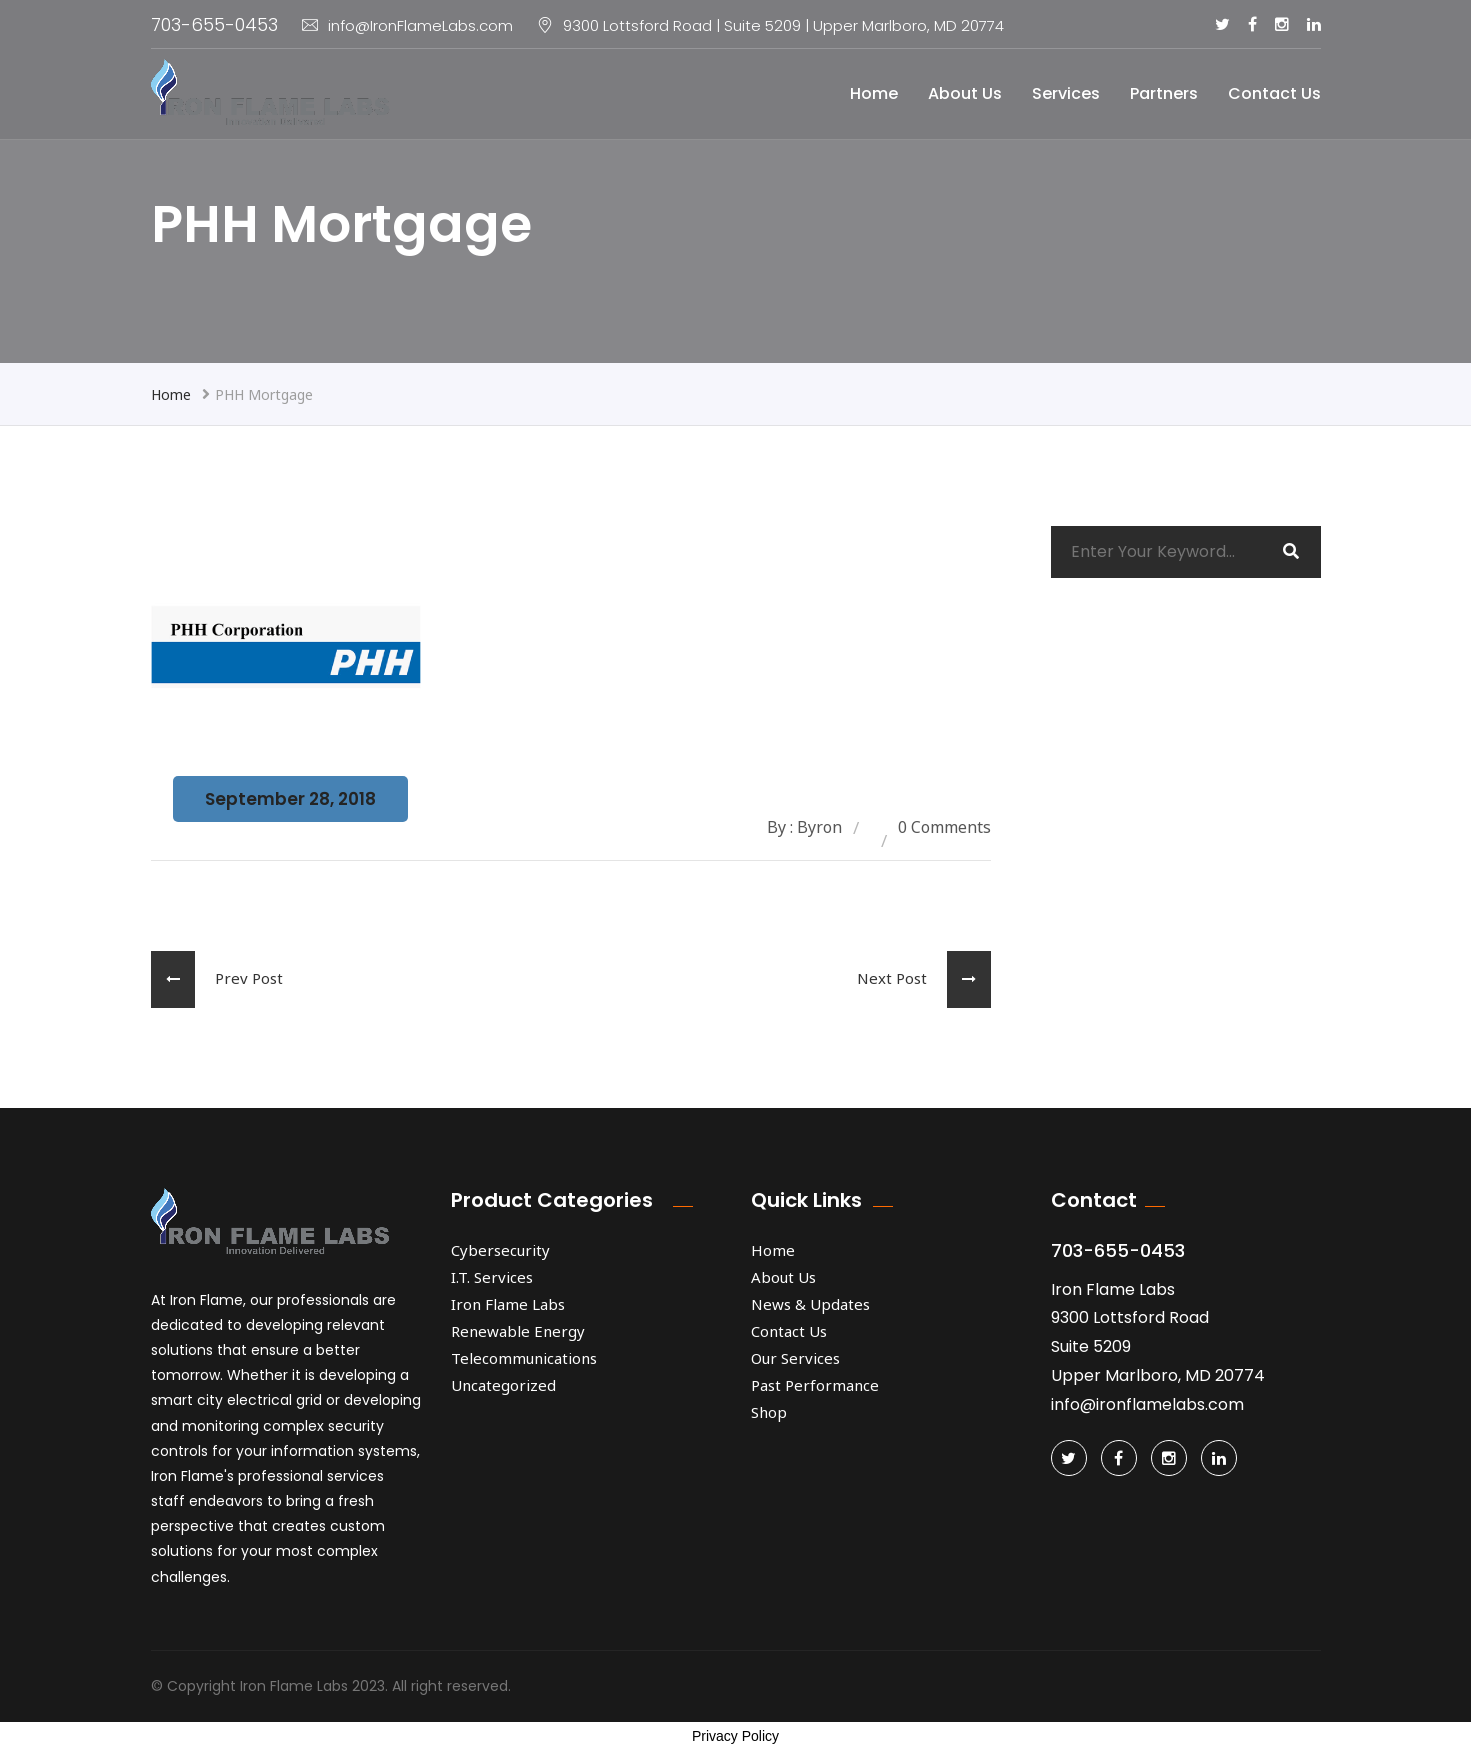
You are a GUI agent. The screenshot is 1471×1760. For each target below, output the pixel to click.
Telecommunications (524, 1358)
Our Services (795, 1358)
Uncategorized (503, 1385)
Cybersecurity (500, 1250)
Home (874, 93)
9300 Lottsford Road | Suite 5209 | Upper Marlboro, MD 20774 (783, 25)
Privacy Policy (735, 1736)
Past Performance (815, 1385)
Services (1066, 93)
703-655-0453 (214, 24)
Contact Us (1274, 93)
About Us (965, 93)
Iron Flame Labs (508, 1304)
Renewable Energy (518, 1331)
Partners (1164, 93)
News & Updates (810, 1304)
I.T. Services (492, 1277)
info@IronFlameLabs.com (407, 25)
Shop (769, 1412)
